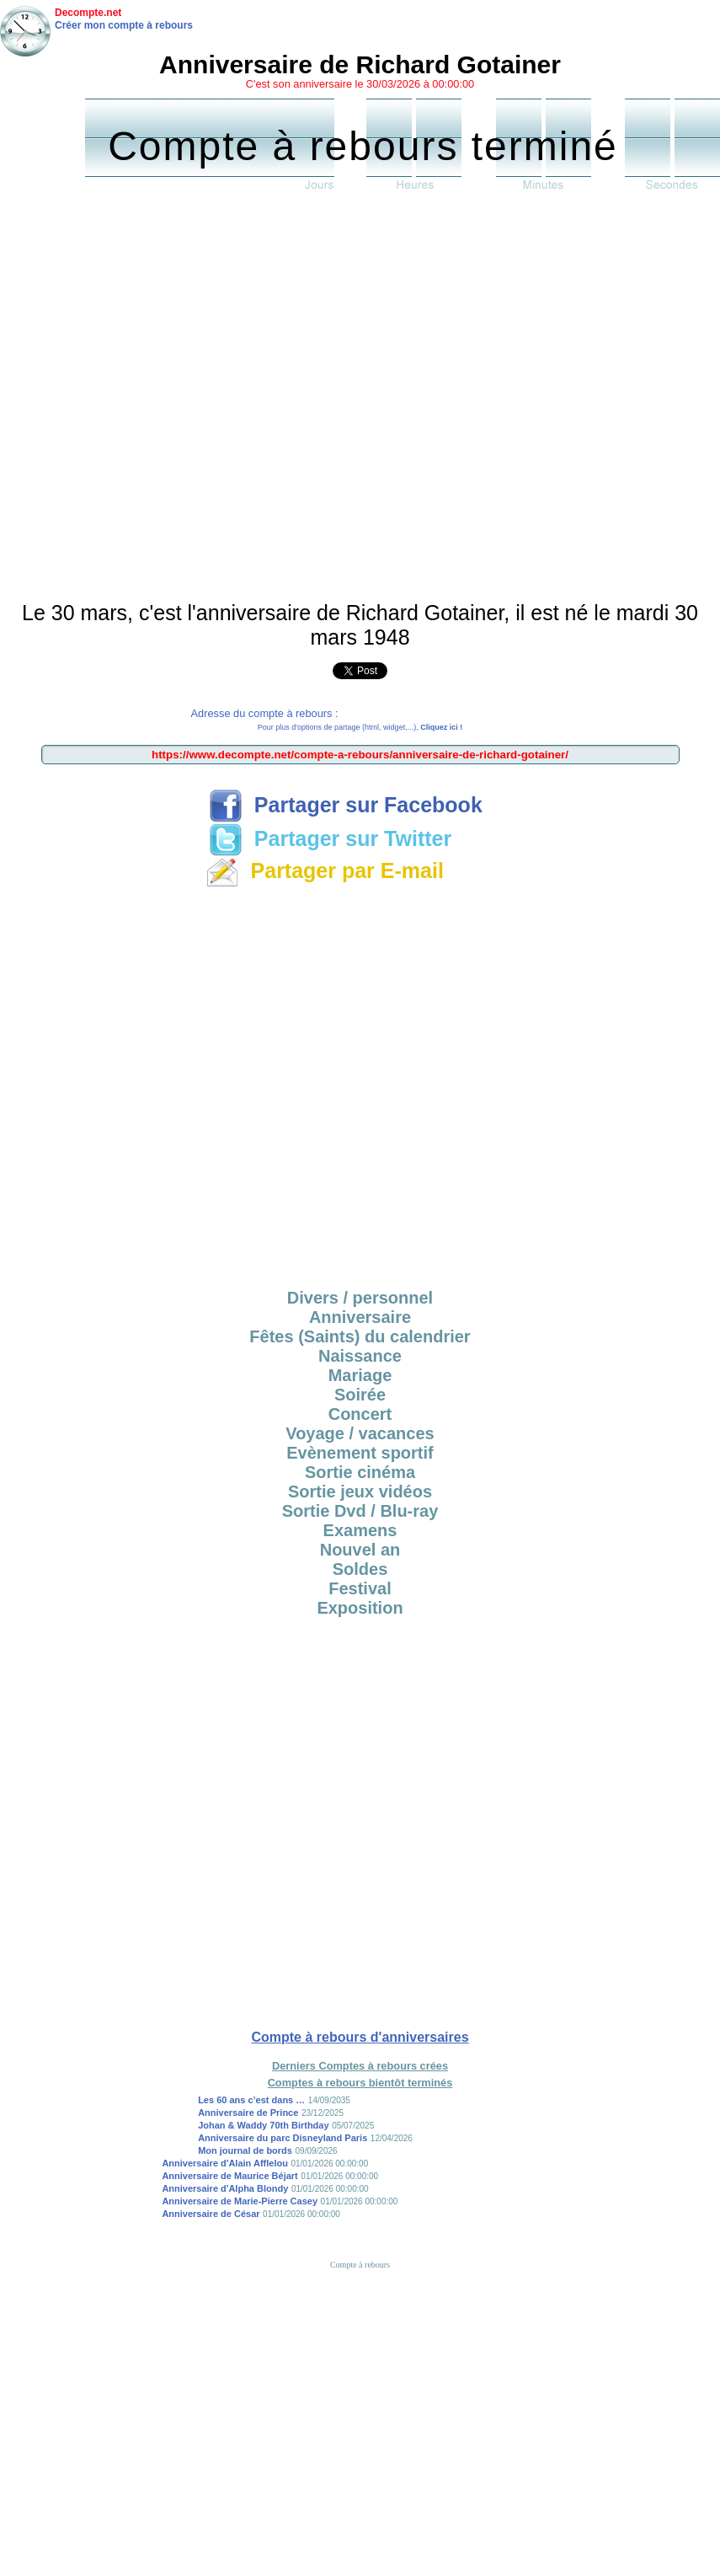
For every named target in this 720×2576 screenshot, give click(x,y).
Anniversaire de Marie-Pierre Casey (239, 2201)
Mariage (360, 1375)
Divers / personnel (360, 1297)
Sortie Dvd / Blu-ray (360, 1511)
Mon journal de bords (245, 2150)
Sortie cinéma (360, 1472)
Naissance (360, 1356)
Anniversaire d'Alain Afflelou (225, 2163)
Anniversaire (360, 1317)
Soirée (360, 1394)
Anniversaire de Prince (248, 2112)
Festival (359, 1588)
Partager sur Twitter (330, 838)
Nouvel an (360, 1549)
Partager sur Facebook (346, 805)
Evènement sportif (359, 1452)
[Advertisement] (192, 400)
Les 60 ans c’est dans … (251, 2100)
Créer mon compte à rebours (124, 25)
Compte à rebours (360, 2264)
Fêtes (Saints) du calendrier (359, 1336)
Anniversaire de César (210, 2214)
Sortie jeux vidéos (360, 1491)
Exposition (360, 1608)
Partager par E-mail (324, 870)
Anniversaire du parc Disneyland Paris (282, 2138)
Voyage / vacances (359, 1433)
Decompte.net (88, 13)
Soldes (360, 1569)
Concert (360, 1414)
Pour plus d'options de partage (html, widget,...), (360, 727)
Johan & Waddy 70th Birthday (263, 2125)
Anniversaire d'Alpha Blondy (225, 2188)
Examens (360, 1530)
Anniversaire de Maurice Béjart (229, 2176)
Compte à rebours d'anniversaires (359, 2037)
